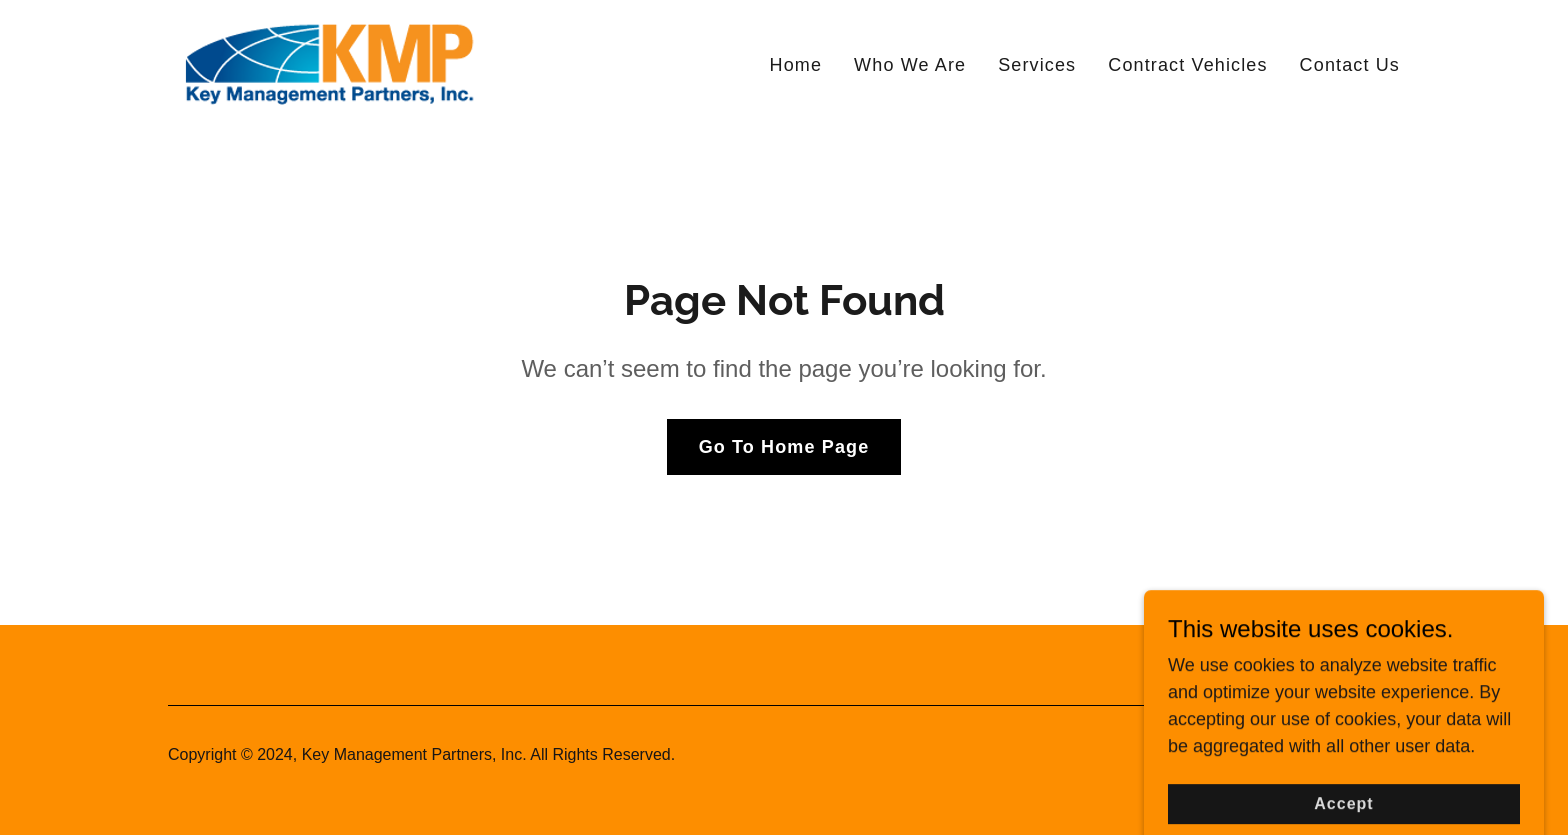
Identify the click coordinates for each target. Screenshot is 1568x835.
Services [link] (1037, 65)
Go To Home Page (784, 447)
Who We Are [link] (910, 65)
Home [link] (796, 65)
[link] (328, 61)
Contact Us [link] (1350, 65)
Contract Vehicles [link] (1187, 65)
